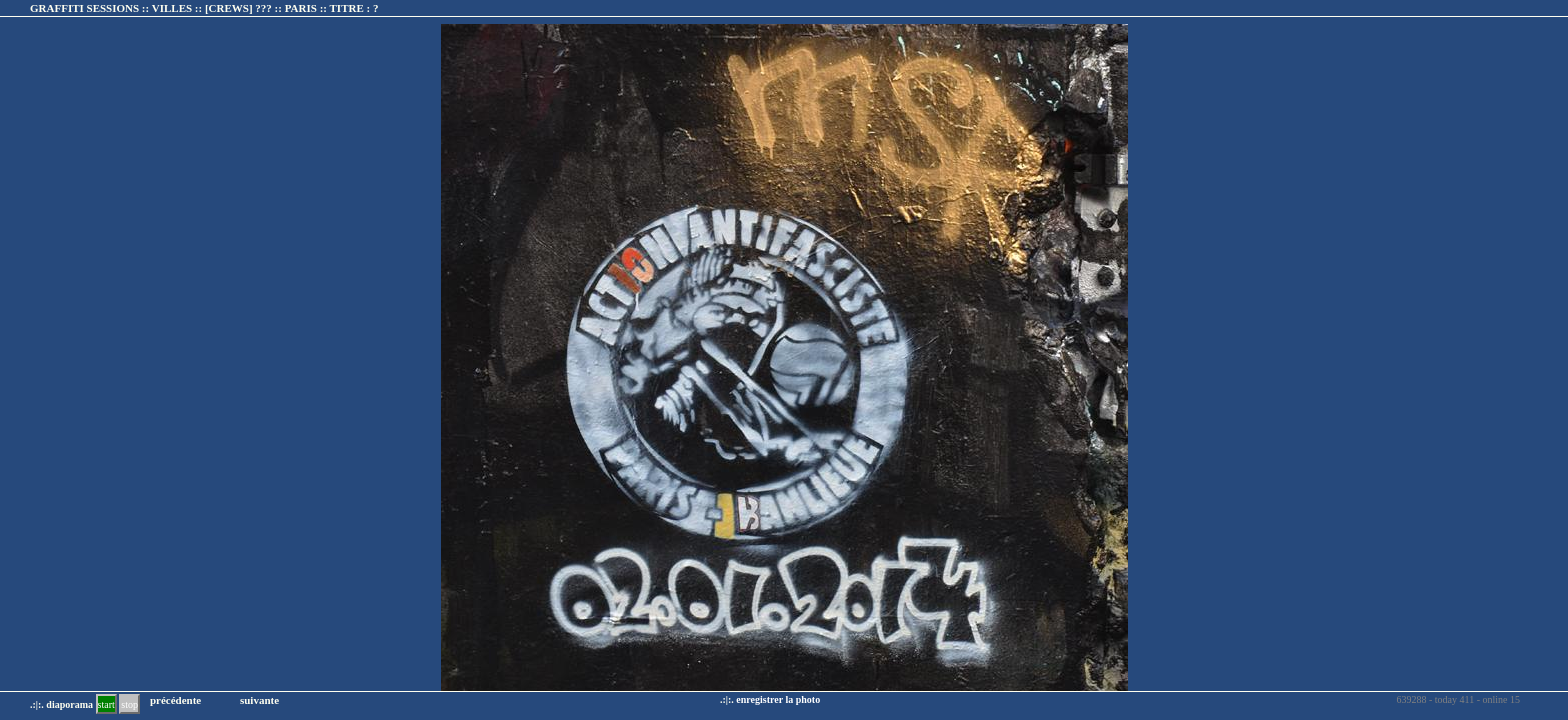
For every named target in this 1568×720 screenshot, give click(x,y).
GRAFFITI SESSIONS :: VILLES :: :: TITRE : (204, 8)
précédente (175, 700)
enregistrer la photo (778, 699)
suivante (259, 700)
